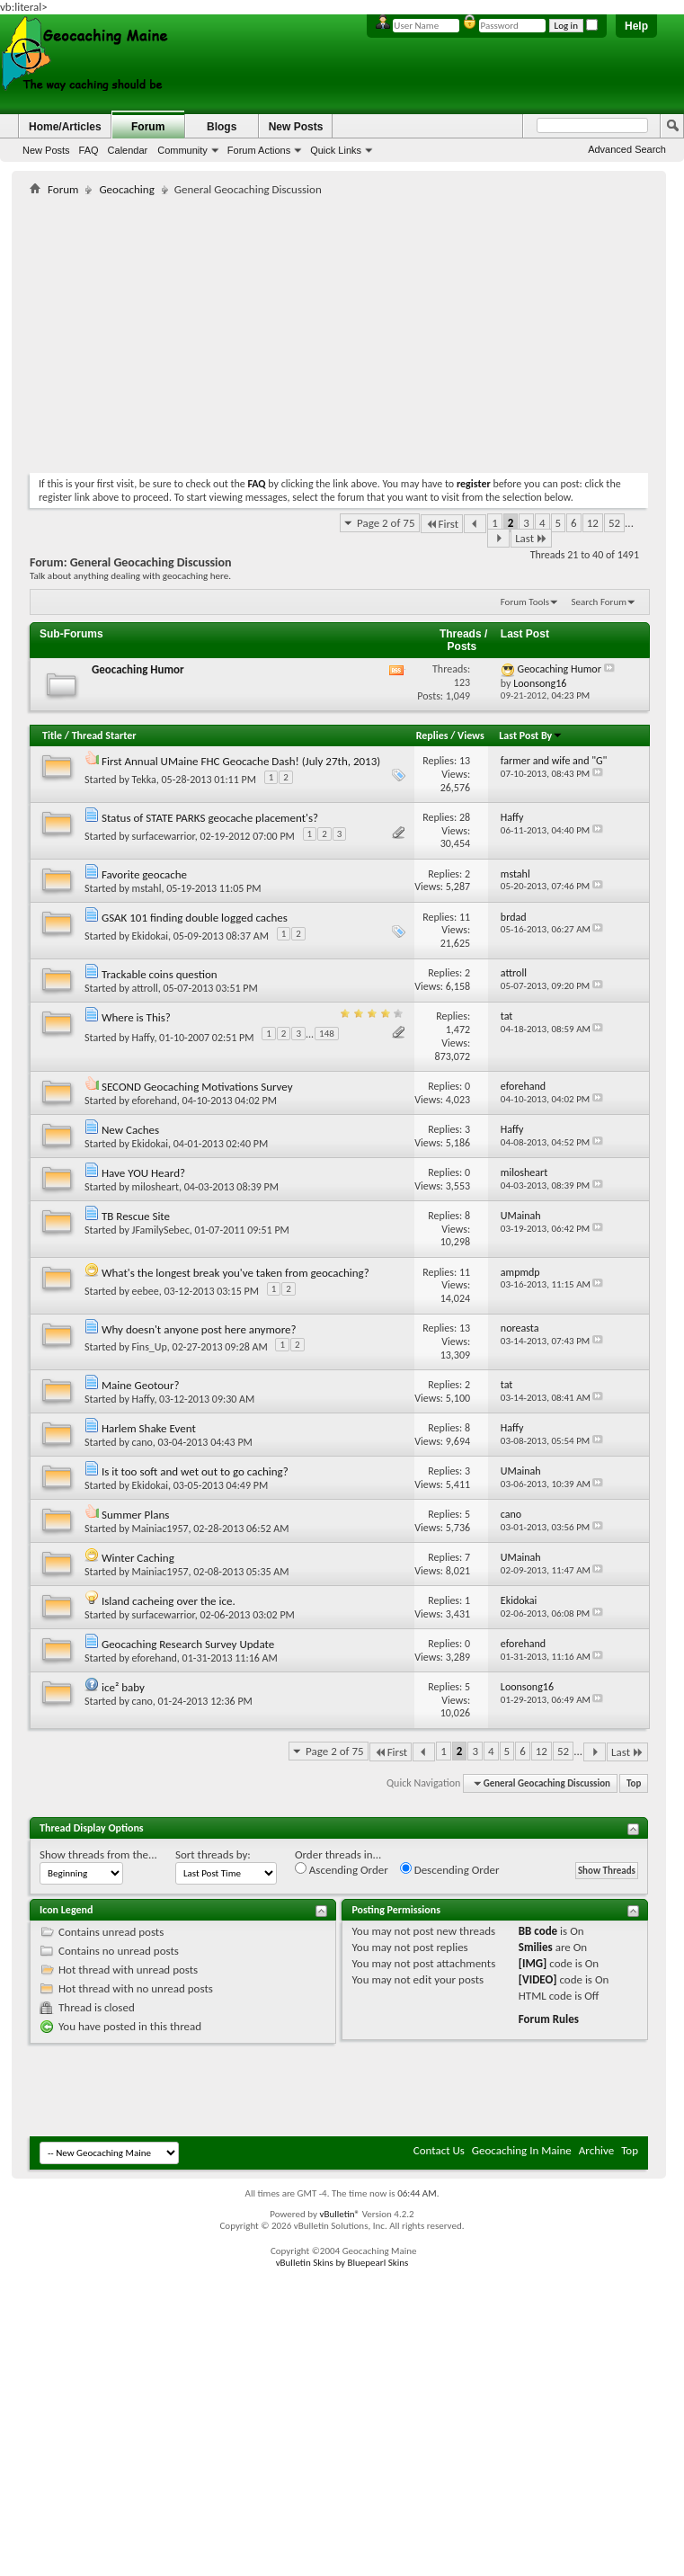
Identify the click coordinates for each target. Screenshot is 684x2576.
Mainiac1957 (160, 1528)
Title (52, 735)
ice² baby (123, 1687)
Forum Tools (525, 602)
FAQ (89, 150)
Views (470, 735)
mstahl (147, 888)
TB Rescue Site (136, 1216)
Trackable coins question (160, 974)
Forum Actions (258, 150)
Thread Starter (104, 735)
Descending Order (450, 1869)
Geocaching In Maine (522, 2150)
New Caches (130, 1129)
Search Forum (599, 602)
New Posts (46, 150)
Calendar (128, 150)
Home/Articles (65, 126)
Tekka (144, 779)
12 (593, 523)
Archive (596, 2150)
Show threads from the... (98, 1854)
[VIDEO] (538, 1979)
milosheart (155, 1187)
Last (531, 538)
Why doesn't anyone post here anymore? (199, 1329)
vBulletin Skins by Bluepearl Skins (342, 2262)
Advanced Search (627, 149)
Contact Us (439, 2150)
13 (464, 760)
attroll (145, 988)
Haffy (143, 1036)
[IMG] (533, 1963)
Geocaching (126, 189)
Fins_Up (149, 1347)
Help (636, 26)
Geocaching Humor (138, 669)
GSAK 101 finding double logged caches (195, 917)
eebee (145, 1291)
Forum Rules (549, 2019)
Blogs (221, 126)
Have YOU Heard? (143, 1173)
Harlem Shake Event (149, 1428)
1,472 (458, 1029)
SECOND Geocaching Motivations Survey (197, 1086)
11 (464, 917)
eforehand (154, 1100)
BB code (538, 1931)
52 (614, 523)
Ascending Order (341, 1869)
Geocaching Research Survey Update (188, 1644)
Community (182, 150)
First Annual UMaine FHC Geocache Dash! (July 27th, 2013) (241, 761)
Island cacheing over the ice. (168, 1601)
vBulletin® (339, 2214)
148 (326, 1033)
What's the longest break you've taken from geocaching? (235, 1272)
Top (633, 1783)
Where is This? (136, 1017)
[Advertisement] (240, 331)
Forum (147, 126)
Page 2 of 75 (386, 523)
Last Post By (531, 735)
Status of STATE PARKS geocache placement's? (210, 817)
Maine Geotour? (141, 1385)
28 (464, 817)
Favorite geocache (144, 874)
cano (142, 1442)
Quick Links (335, 150)
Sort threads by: (213, 1854)
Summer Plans (135, 1514)
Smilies (536, 1947)
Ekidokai (150, 936)
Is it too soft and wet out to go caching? (195, 1471)
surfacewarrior (163, 836)
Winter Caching (138, 1557)
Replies (432, 735)
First (442, 523)
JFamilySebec (161, 1230)
